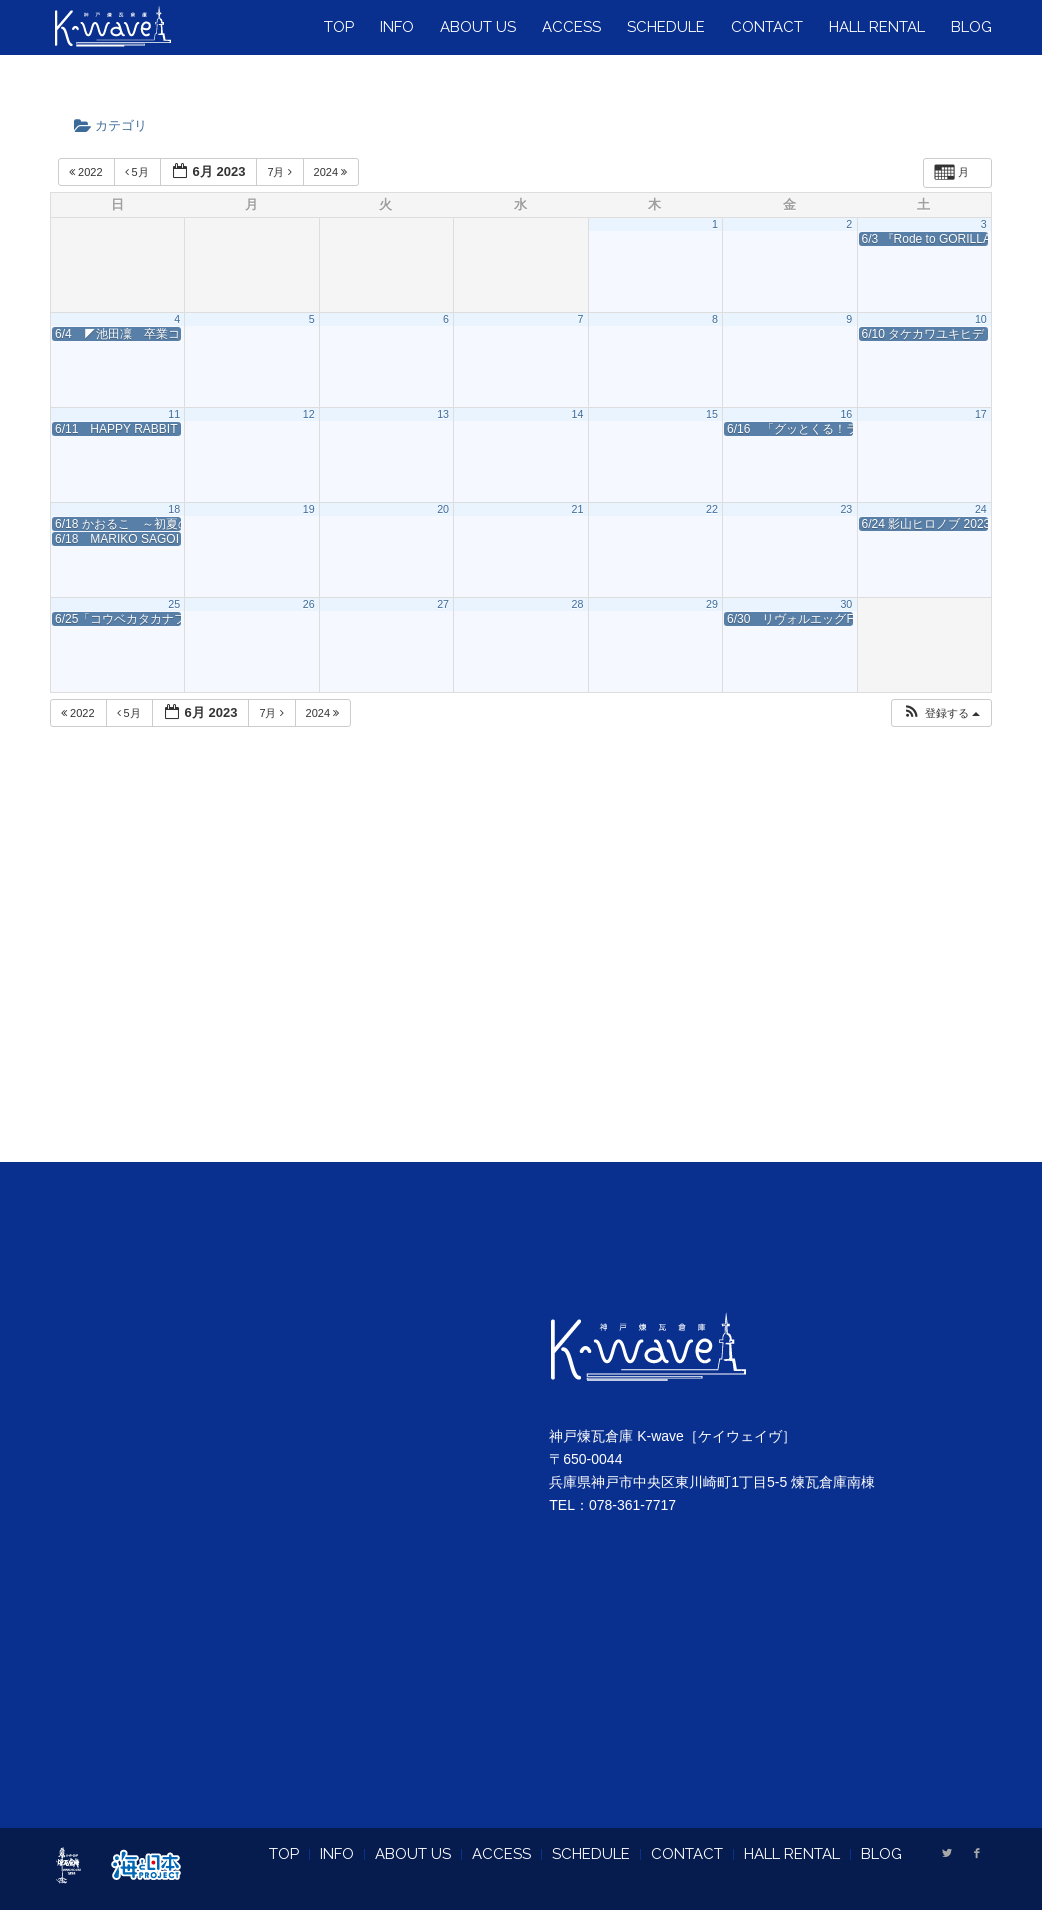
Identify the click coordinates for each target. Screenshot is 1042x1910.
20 (443, 509)
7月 (280, 172)
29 (712, 604)
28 (578, 604)
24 (981, 509)
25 (174, 604)
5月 (138, 172)
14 (578, 414)
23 (846, 509)
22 (712, 509)
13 (443, 414)
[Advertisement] (521, 969)
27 (443, 604)
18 (174, 509)
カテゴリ (117, 125)
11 (174, 414)
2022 (87, 172)
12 (309, 414)
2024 (332, 172)
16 (846, 414)
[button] (941, 713)
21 (578, 509)
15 (712, 414)
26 (309, 604)
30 (846, 604)
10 (981, 319)
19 (309, 509)
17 (981, 414)
